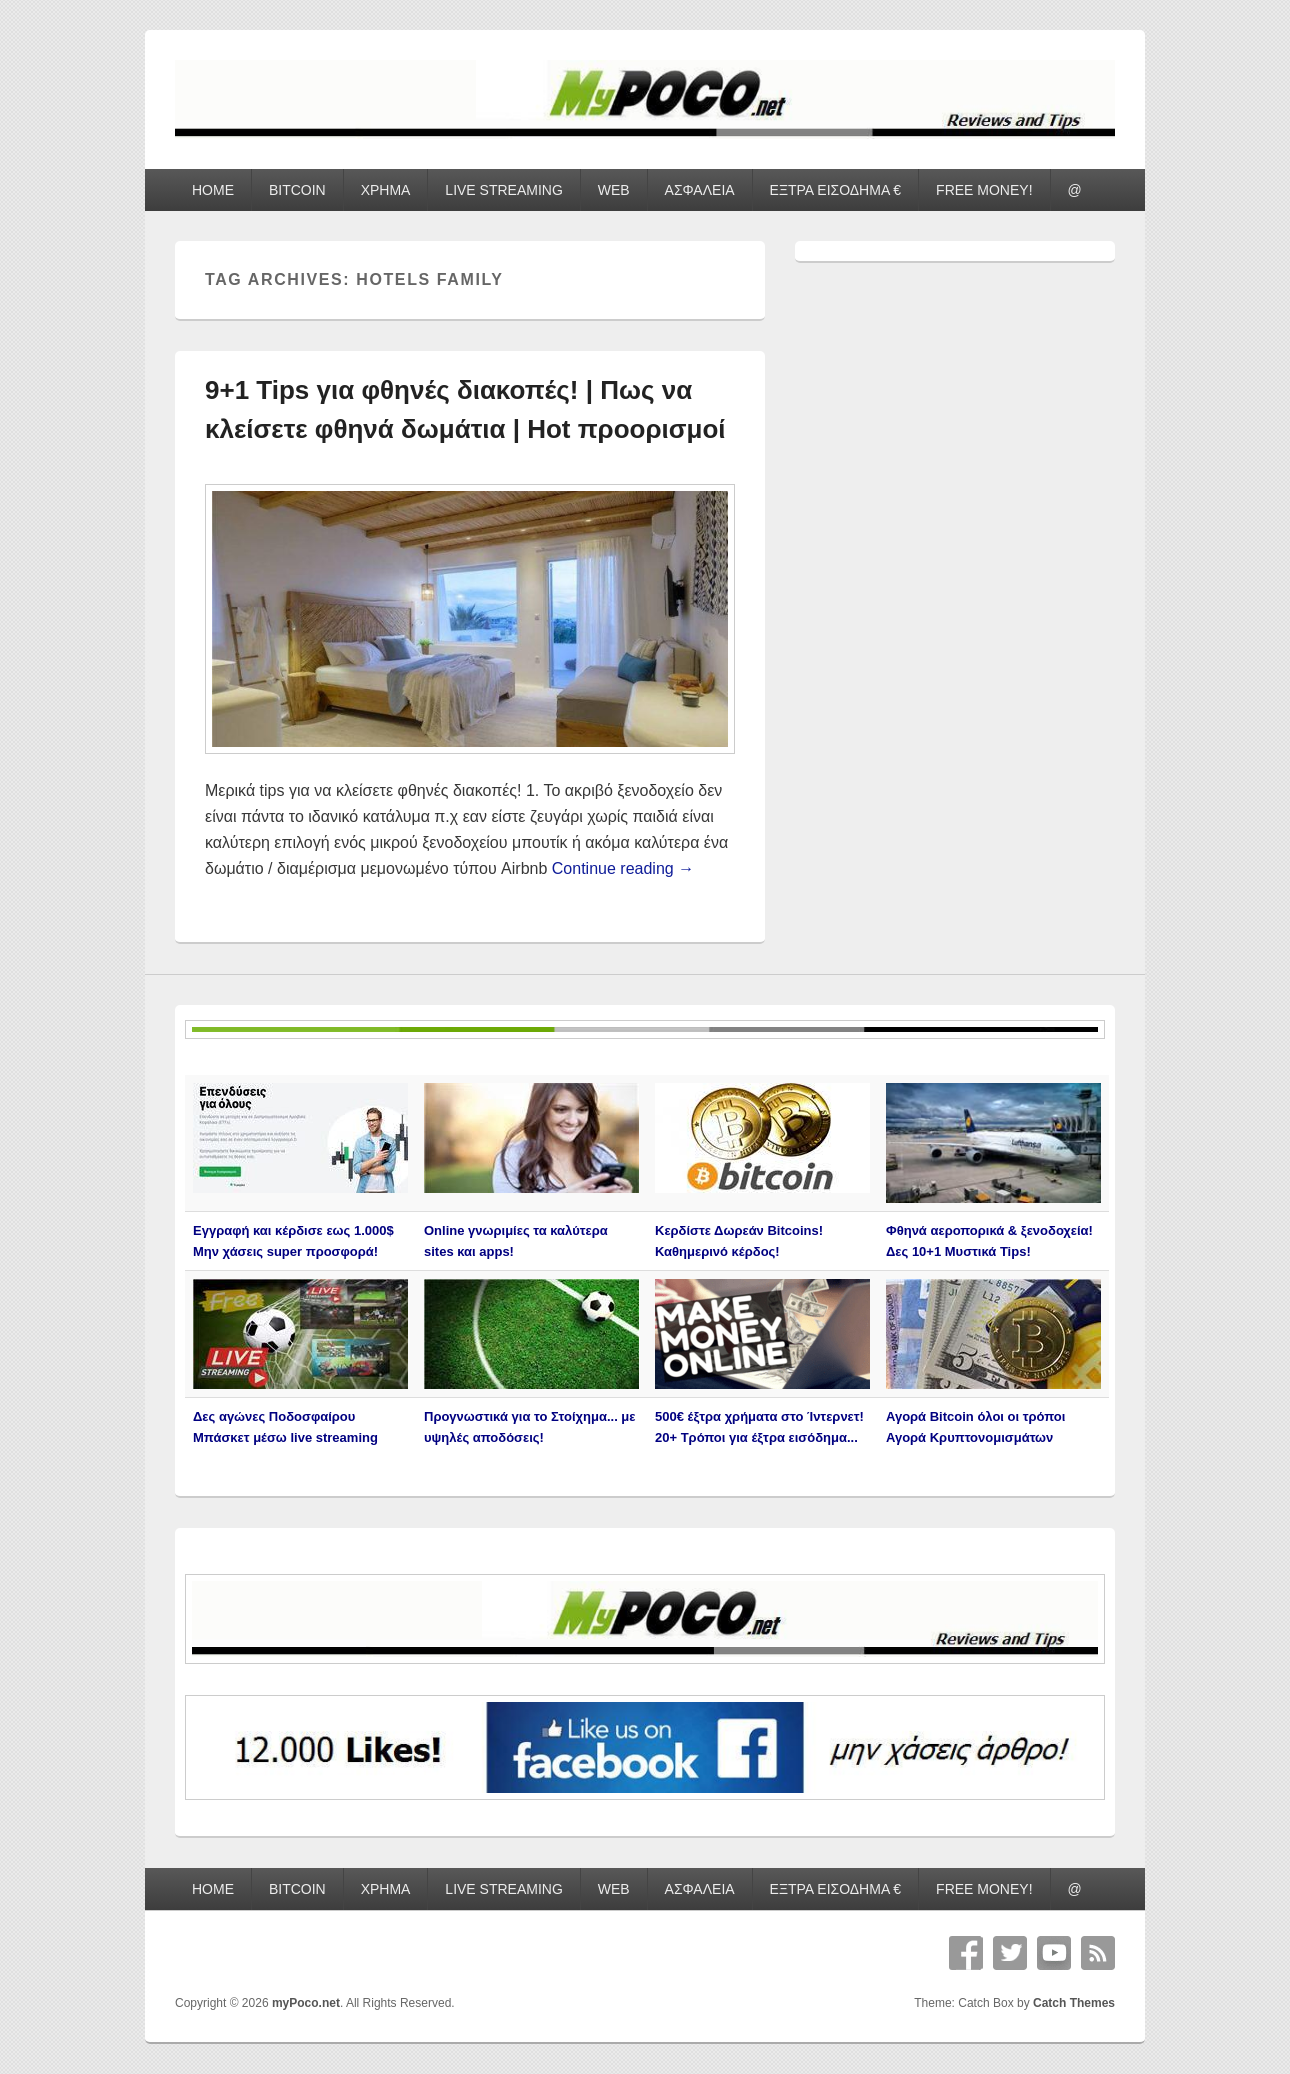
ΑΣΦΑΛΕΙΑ (700, 190)
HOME (213, 190)
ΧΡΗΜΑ (386, 190)
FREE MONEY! (984, 190)
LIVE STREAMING (503, 190)
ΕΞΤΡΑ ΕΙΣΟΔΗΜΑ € (836, 190)
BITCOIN (297, 190)
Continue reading (623, 868)
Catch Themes (1074, 2003)
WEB (614, 190)
